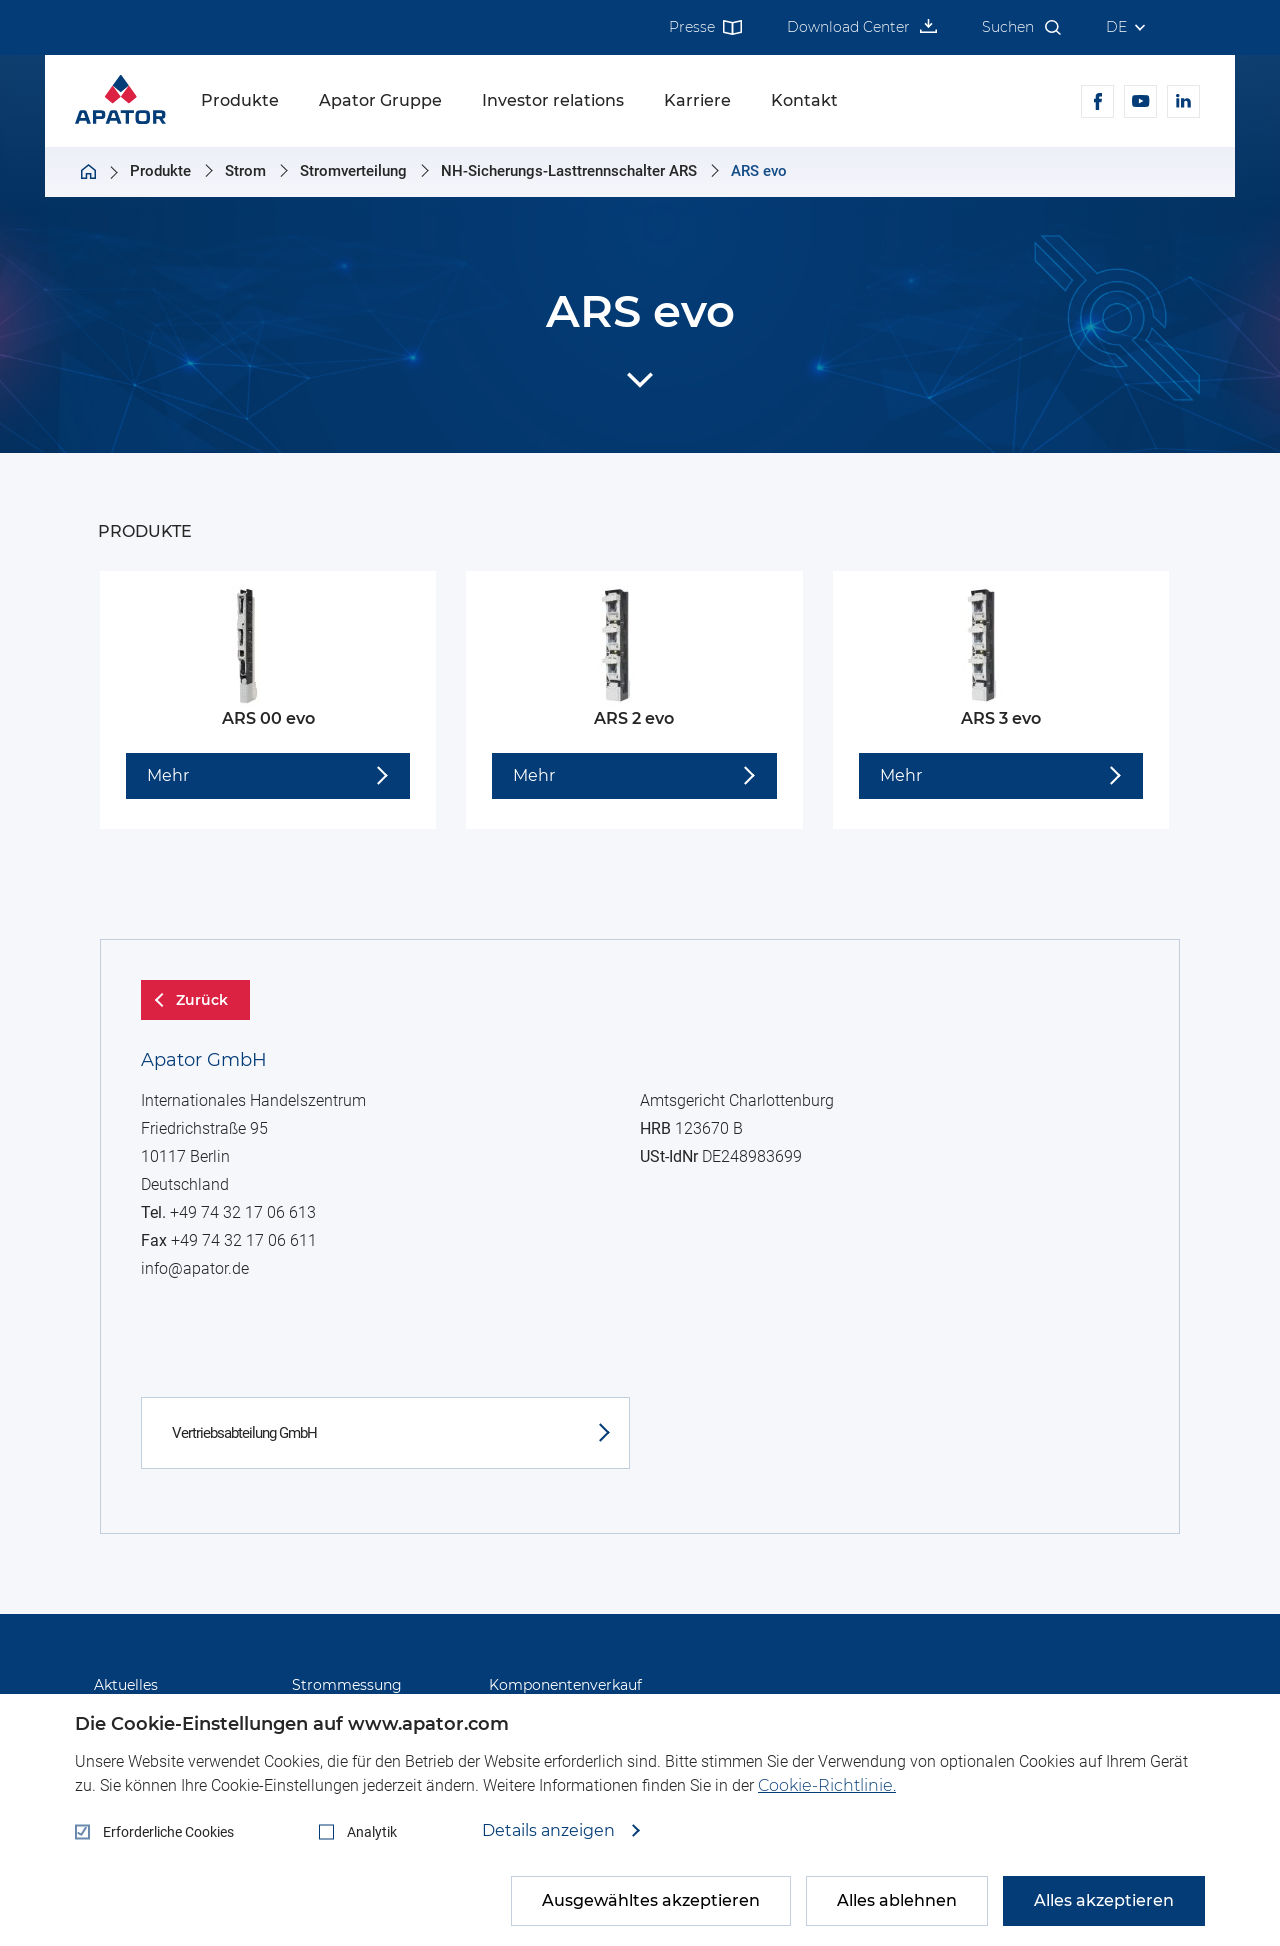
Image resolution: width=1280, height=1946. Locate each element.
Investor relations (553, 100)
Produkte (240, 100)
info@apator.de (207, 1442)
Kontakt (804, 100)
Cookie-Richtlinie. (827, 1785)
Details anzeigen (550, 1831)
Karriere (697, 100)
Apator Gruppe (380, 100)
